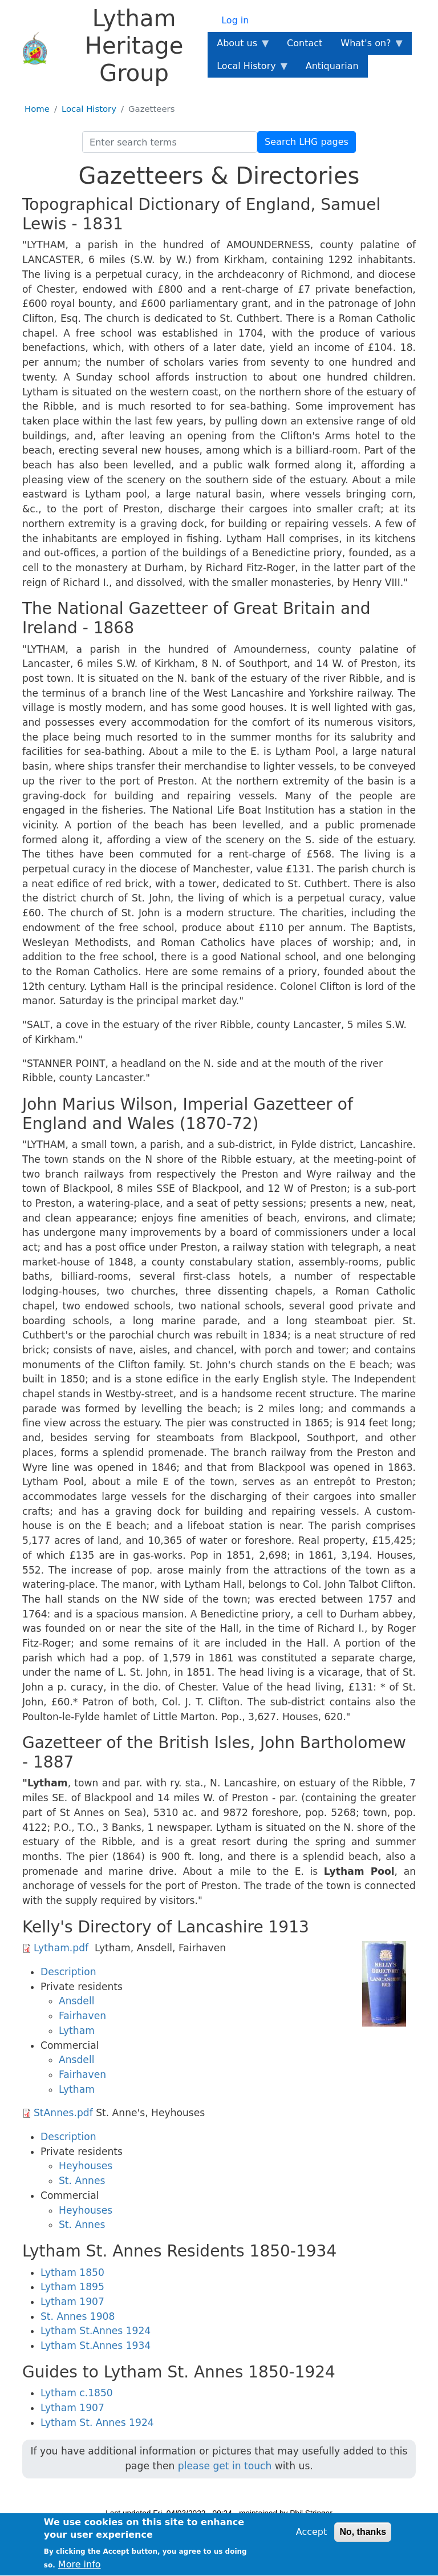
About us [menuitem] (239, 46)
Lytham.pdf (61, 1948)
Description (68, 1972)
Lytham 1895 (72, 2286)
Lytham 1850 (72, 2272)
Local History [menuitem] (248, 69)
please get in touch (225, 2466)
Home (37, 109)
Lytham (77, 2030)
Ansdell (76, 2001)
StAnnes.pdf (63, 2112)
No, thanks (362, 2537)
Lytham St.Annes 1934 (95, 2345)
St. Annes (82, 2180)
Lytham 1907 (72, 2301)
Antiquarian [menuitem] (332, 65)
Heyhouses (85, 2165)
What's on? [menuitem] (367, 46)
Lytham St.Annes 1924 (95, 2330)
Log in (235, 20)
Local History (89, 109)
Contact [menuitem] (304, 43)
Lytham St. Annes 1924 (97, 2422)
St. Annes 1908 (77, 2316)
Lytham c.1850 (76, 2393)
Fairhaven (82, 2015)
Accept (311, 2537)
